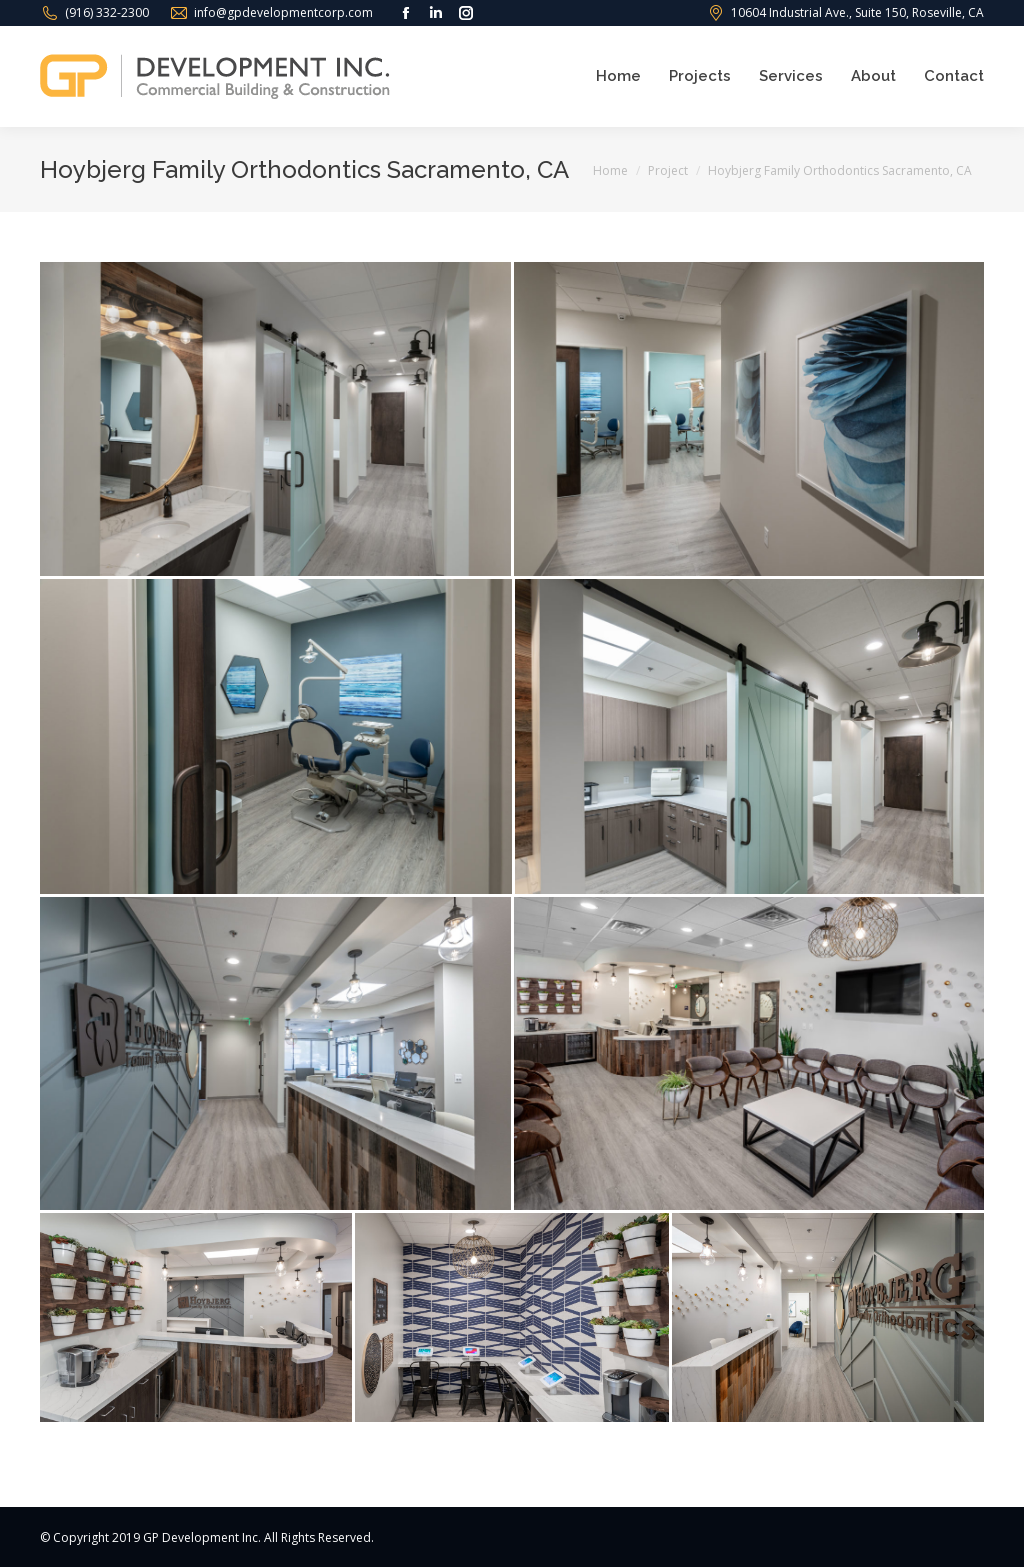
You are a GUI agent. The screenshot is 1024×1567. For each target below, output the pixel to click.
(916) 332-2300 (107, 12)
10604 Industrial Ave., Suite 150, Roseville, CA (857, 12)
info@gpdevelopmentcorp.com (283, 12)
